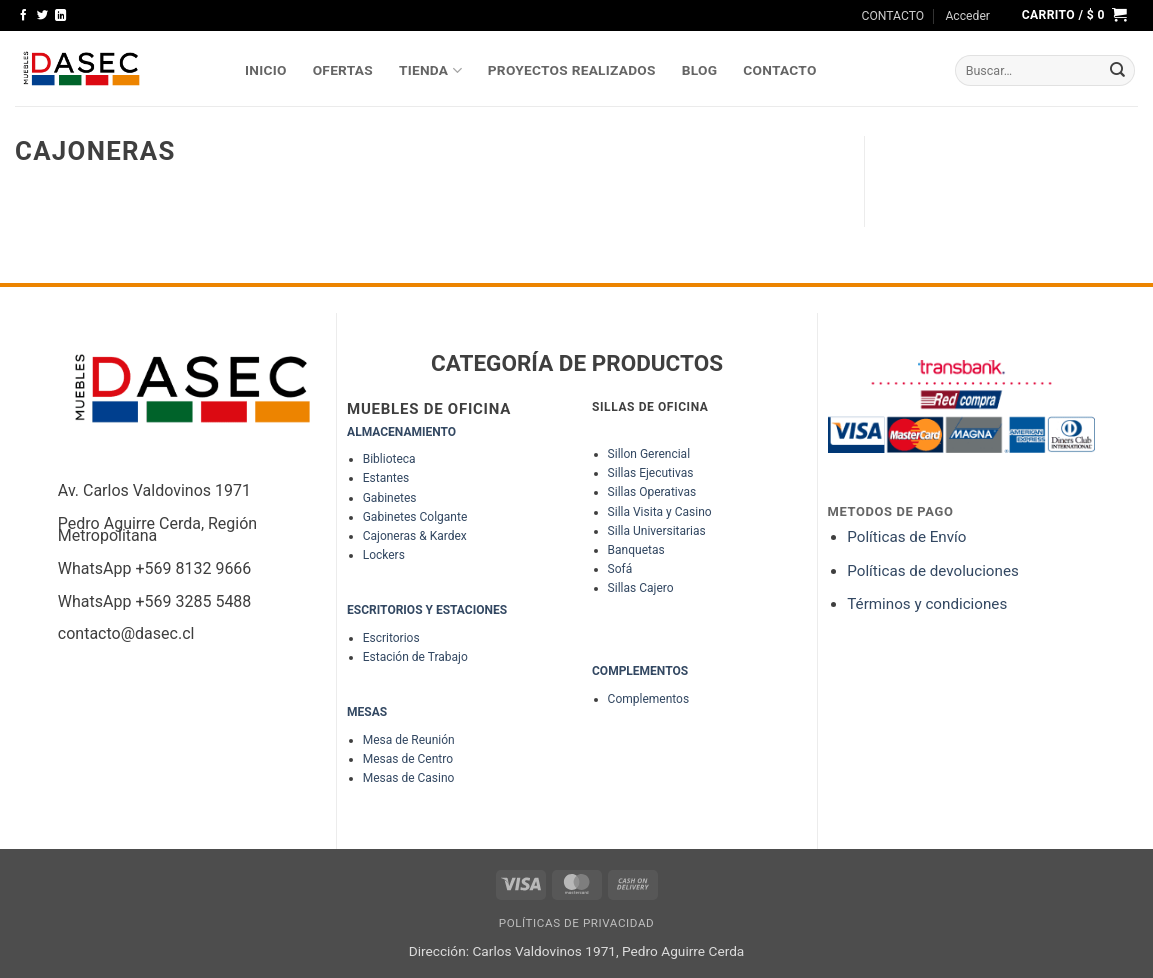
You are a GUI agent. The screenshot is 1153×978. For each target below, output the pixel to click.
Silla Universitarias (657, 531)
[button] (967, 16)
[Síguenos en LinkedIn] (60, 16)
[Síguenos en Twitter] (42, 16)
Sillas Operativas (652, 492)
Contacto (779, 70)
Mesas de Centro (408, 759)
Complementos (649, 699)
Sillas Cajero (641, 588)
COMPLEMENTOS (640, 671)
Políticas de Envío (906, 537)
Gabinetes (390, 498)
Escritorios (391, 638)
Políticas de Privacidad (577, 923)
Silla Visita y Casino (660, 512)
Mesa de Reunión (409, 740)
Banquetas (636, 550)
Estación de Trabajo (415, 657)
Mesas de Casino (409, 778)
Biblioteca (389, 459)
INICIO (266, 70)
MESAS (367, 712)
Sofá (620, 569)
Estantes (386, 478)
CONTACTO (893, 16)
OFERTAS (343, 70)
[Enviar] (1118, 71)
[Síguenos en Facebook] (23, 16)
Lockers (384, 555)
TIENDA (430, 70)
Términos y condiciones (927, 604)
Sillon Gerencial (649, 454)
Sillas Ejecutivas (651, 473)
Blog (700, 70)
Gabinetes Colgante (415, 517)
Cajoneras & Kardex (415, 536)
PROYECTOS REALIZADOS (572, 70)
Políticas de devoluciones (934, 571)
